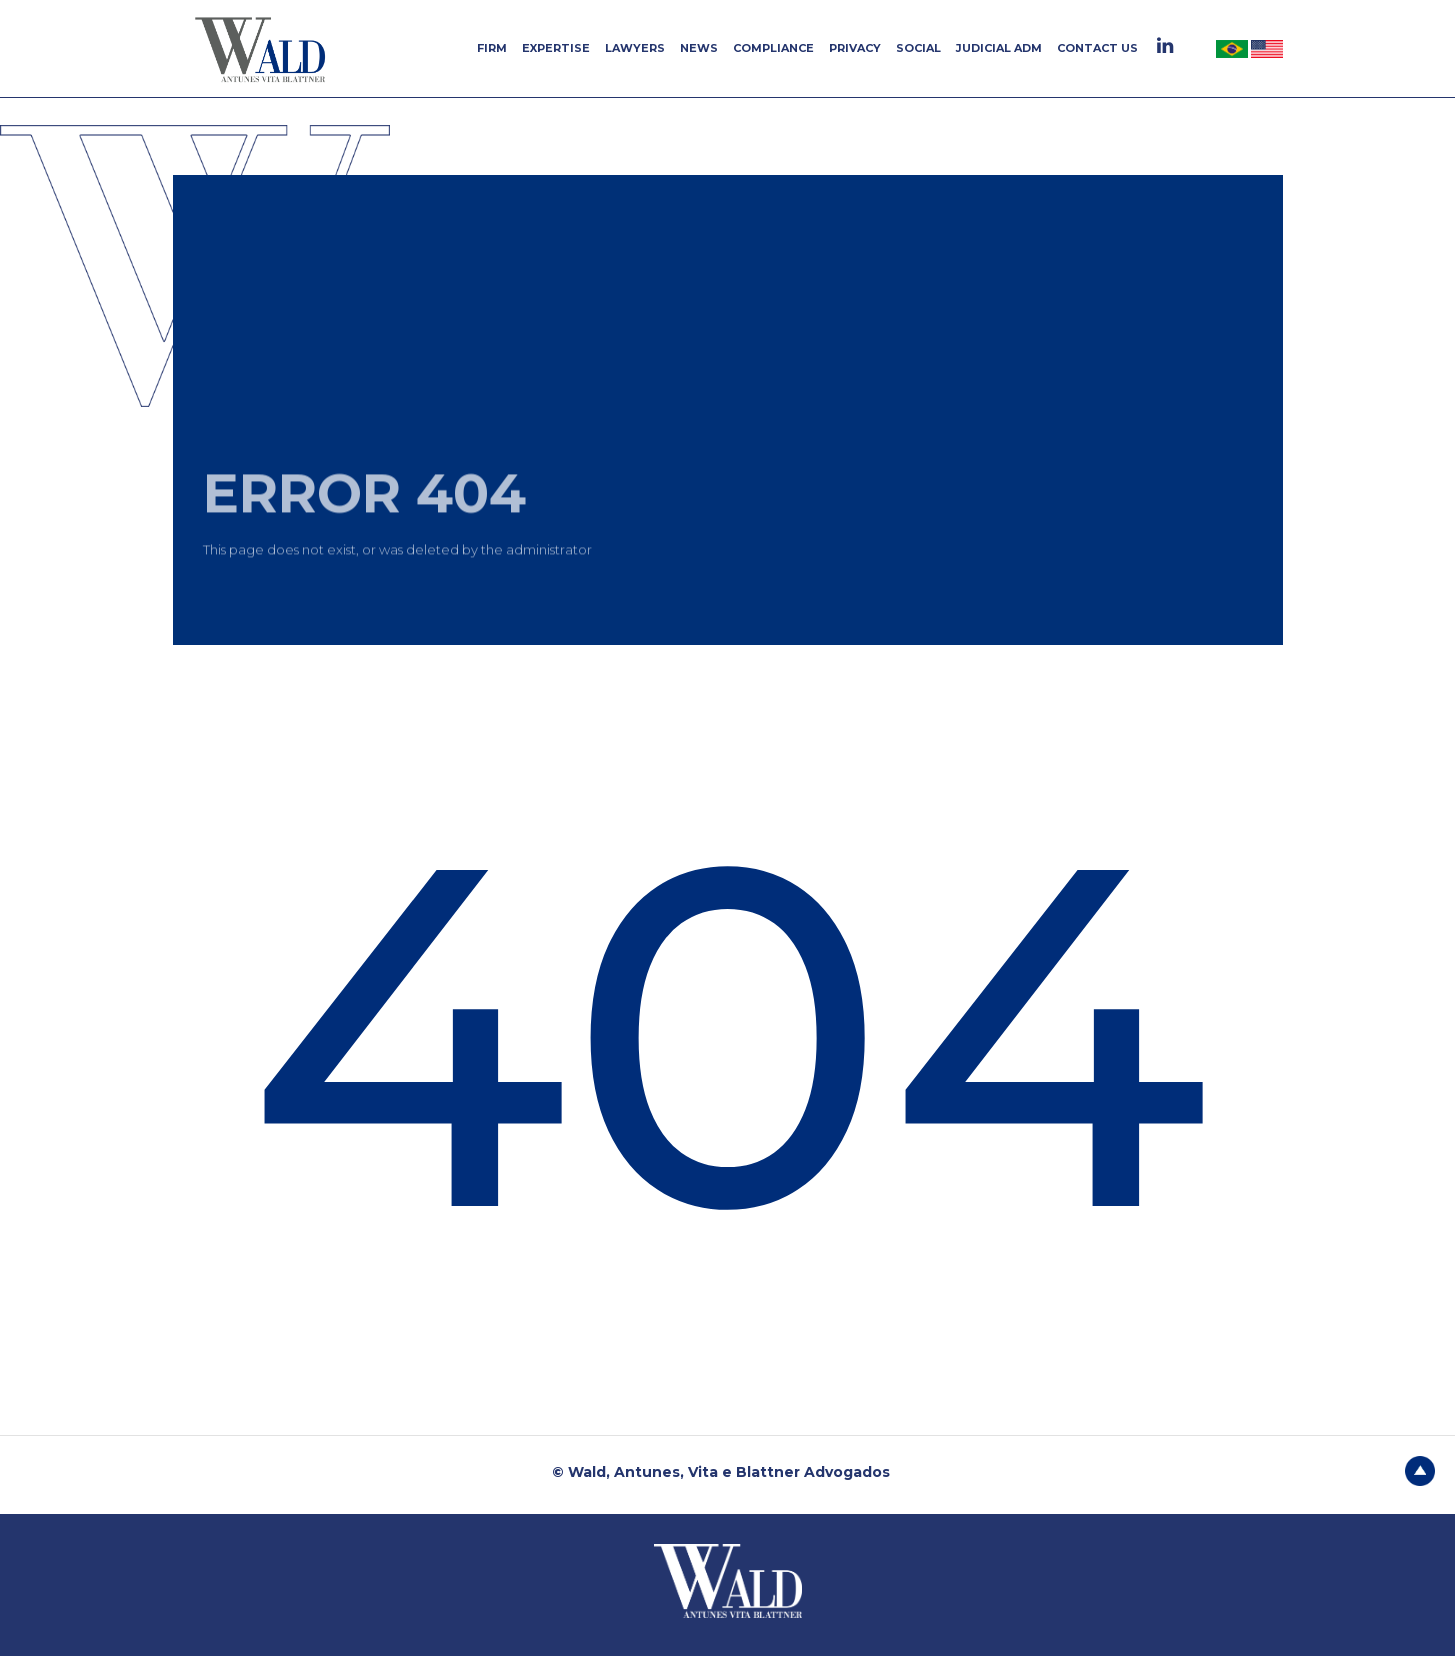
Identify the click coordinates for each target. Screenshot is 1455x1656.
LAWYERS (635, 48)
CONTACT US (1097, 48)
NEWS (699, 48)
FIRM (492, 48)
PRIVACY (855, 48)
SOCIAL (918, 48)
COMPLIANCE (773, 48)
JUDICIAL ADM (999, 48)
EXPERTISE (556, 48)
